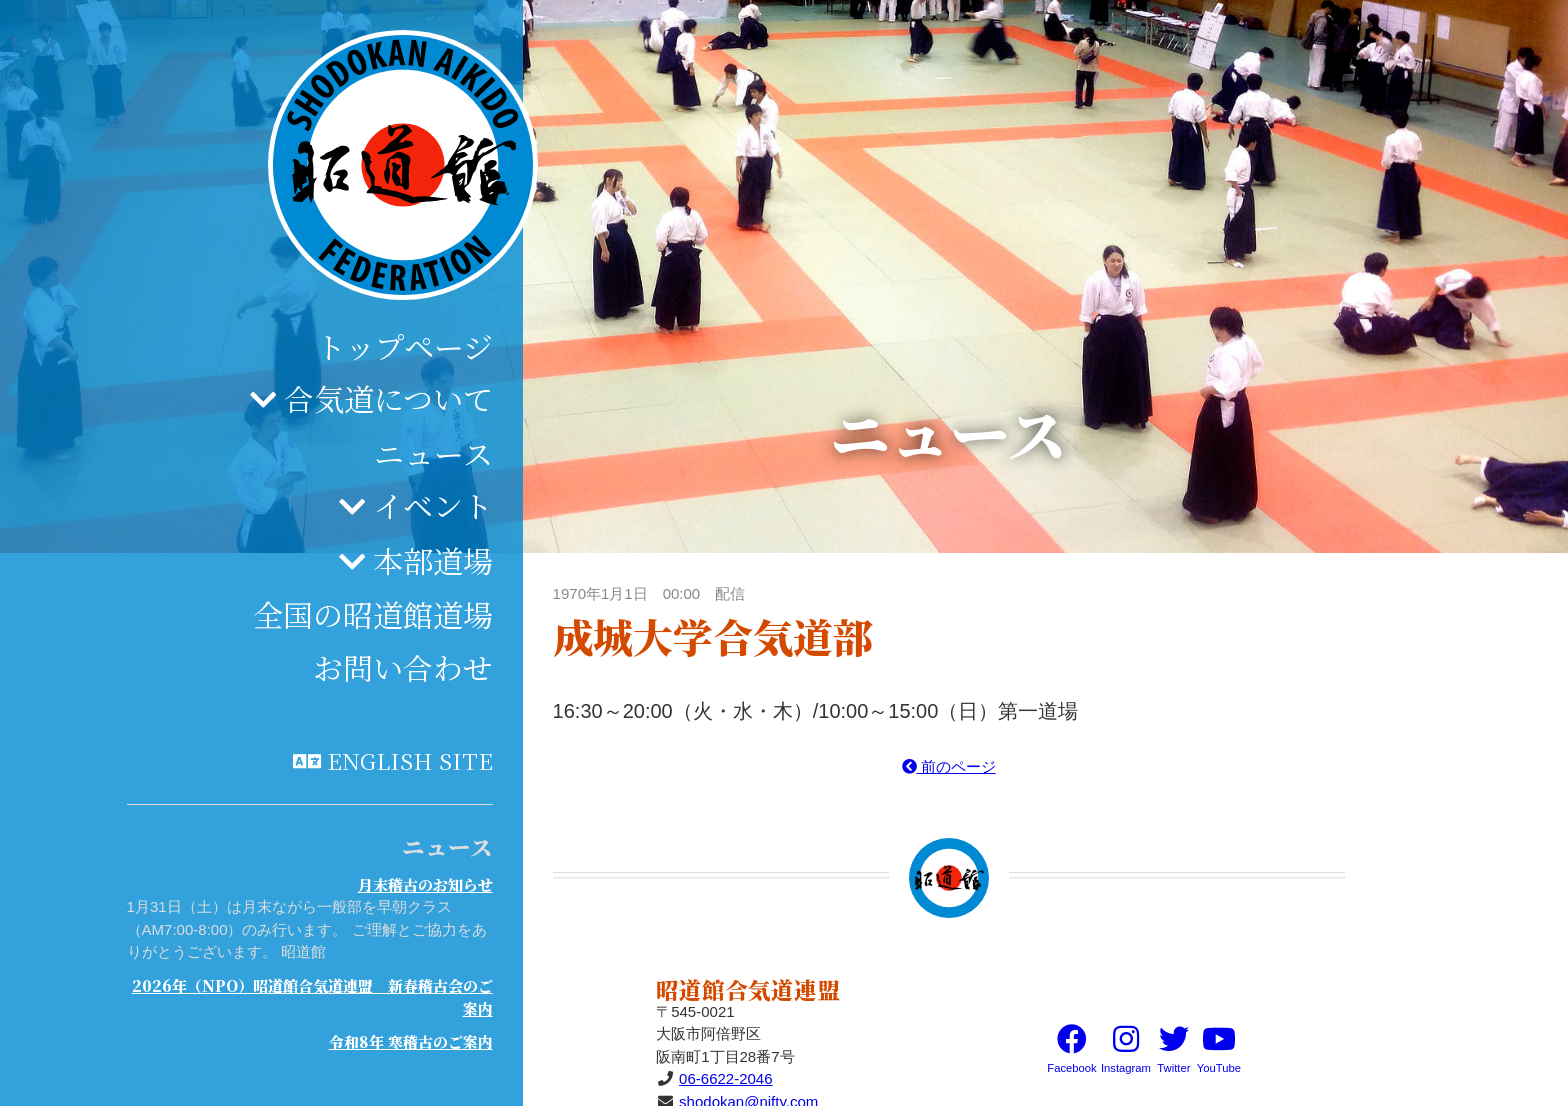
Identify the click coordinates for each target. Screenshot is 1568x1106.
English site (410, 760)
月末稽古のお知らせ (425, 884)
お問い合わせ (403, 667)
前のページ (949, 766)
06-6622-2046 (725, 1078)
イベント (433, 505)
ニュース (433, 453)
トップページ (404, 346)
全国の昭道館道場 (373, 614)
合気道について (388, 398)
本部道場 (433, 560)
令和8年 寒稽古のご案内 (411, 1041)
